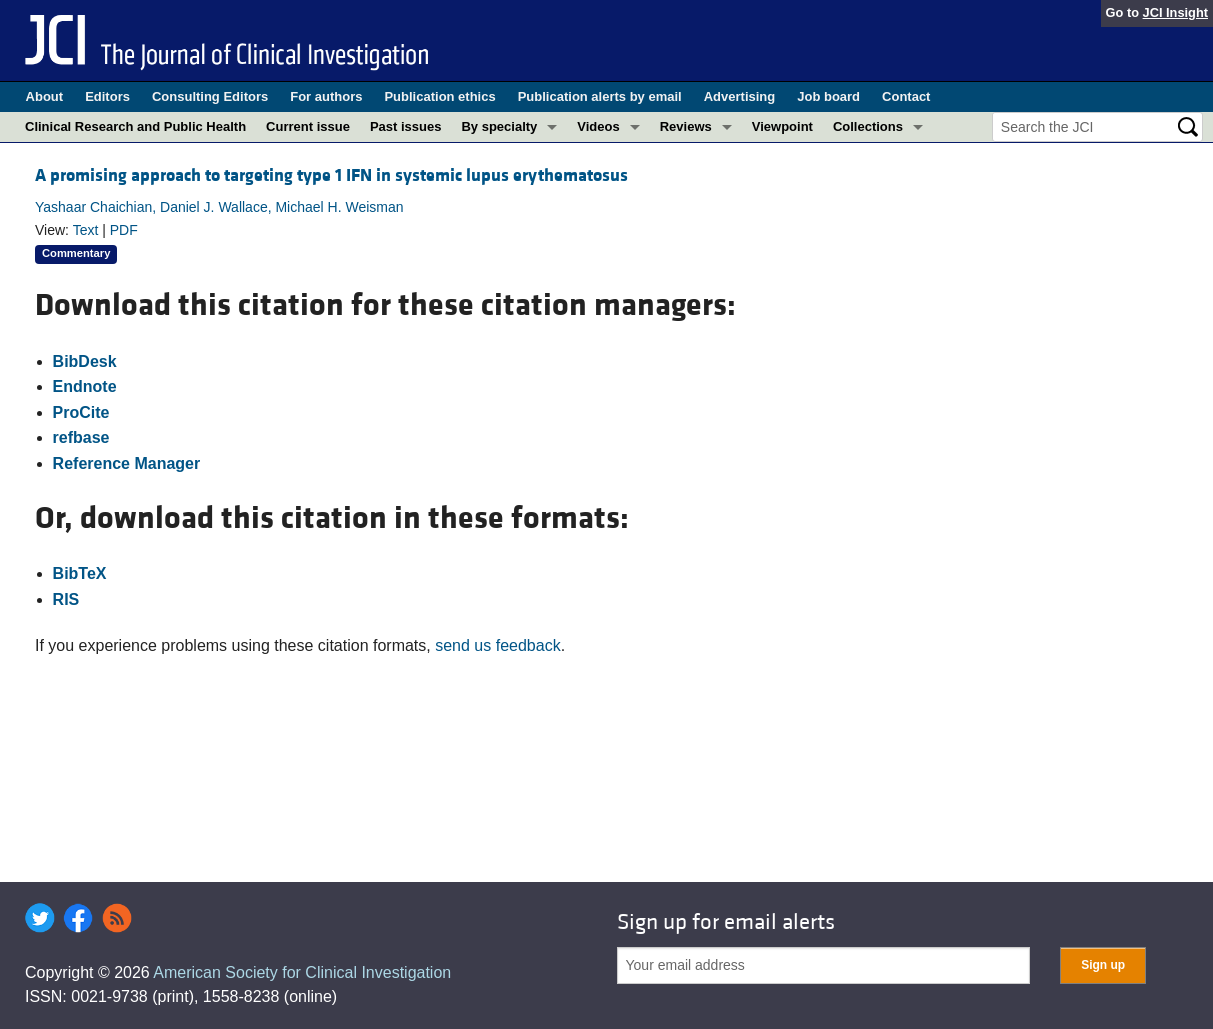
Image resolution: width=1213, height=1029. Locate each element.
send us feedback (497, 645)
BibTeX (80, 573)
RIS (66, 599)
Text (86, 230)
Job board (828, 96)
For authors (326, 96)
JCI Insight (1175, 12)
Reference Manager (127, 463)
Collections (868, 126)
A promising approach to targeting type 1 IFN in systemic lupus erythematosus (331, 175)
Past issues (406, 126)
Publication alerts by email (600, 96)
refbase (81, 437)
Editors (107, 96)
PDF (124, 230)
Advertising (740, 96)
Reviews (686, 126)
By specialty (499, 126)
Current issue (308, 126)
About (45, 96)
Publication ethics (439, 96)
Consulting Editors (210, 96)
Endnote (85, 386)
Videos (598, 126)
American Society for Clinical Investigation (302, 972)
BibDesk (85, 361)
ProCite (81, 412)
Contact (906, 96)
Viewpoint (782, 126)
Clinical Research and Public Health (135, 126)
